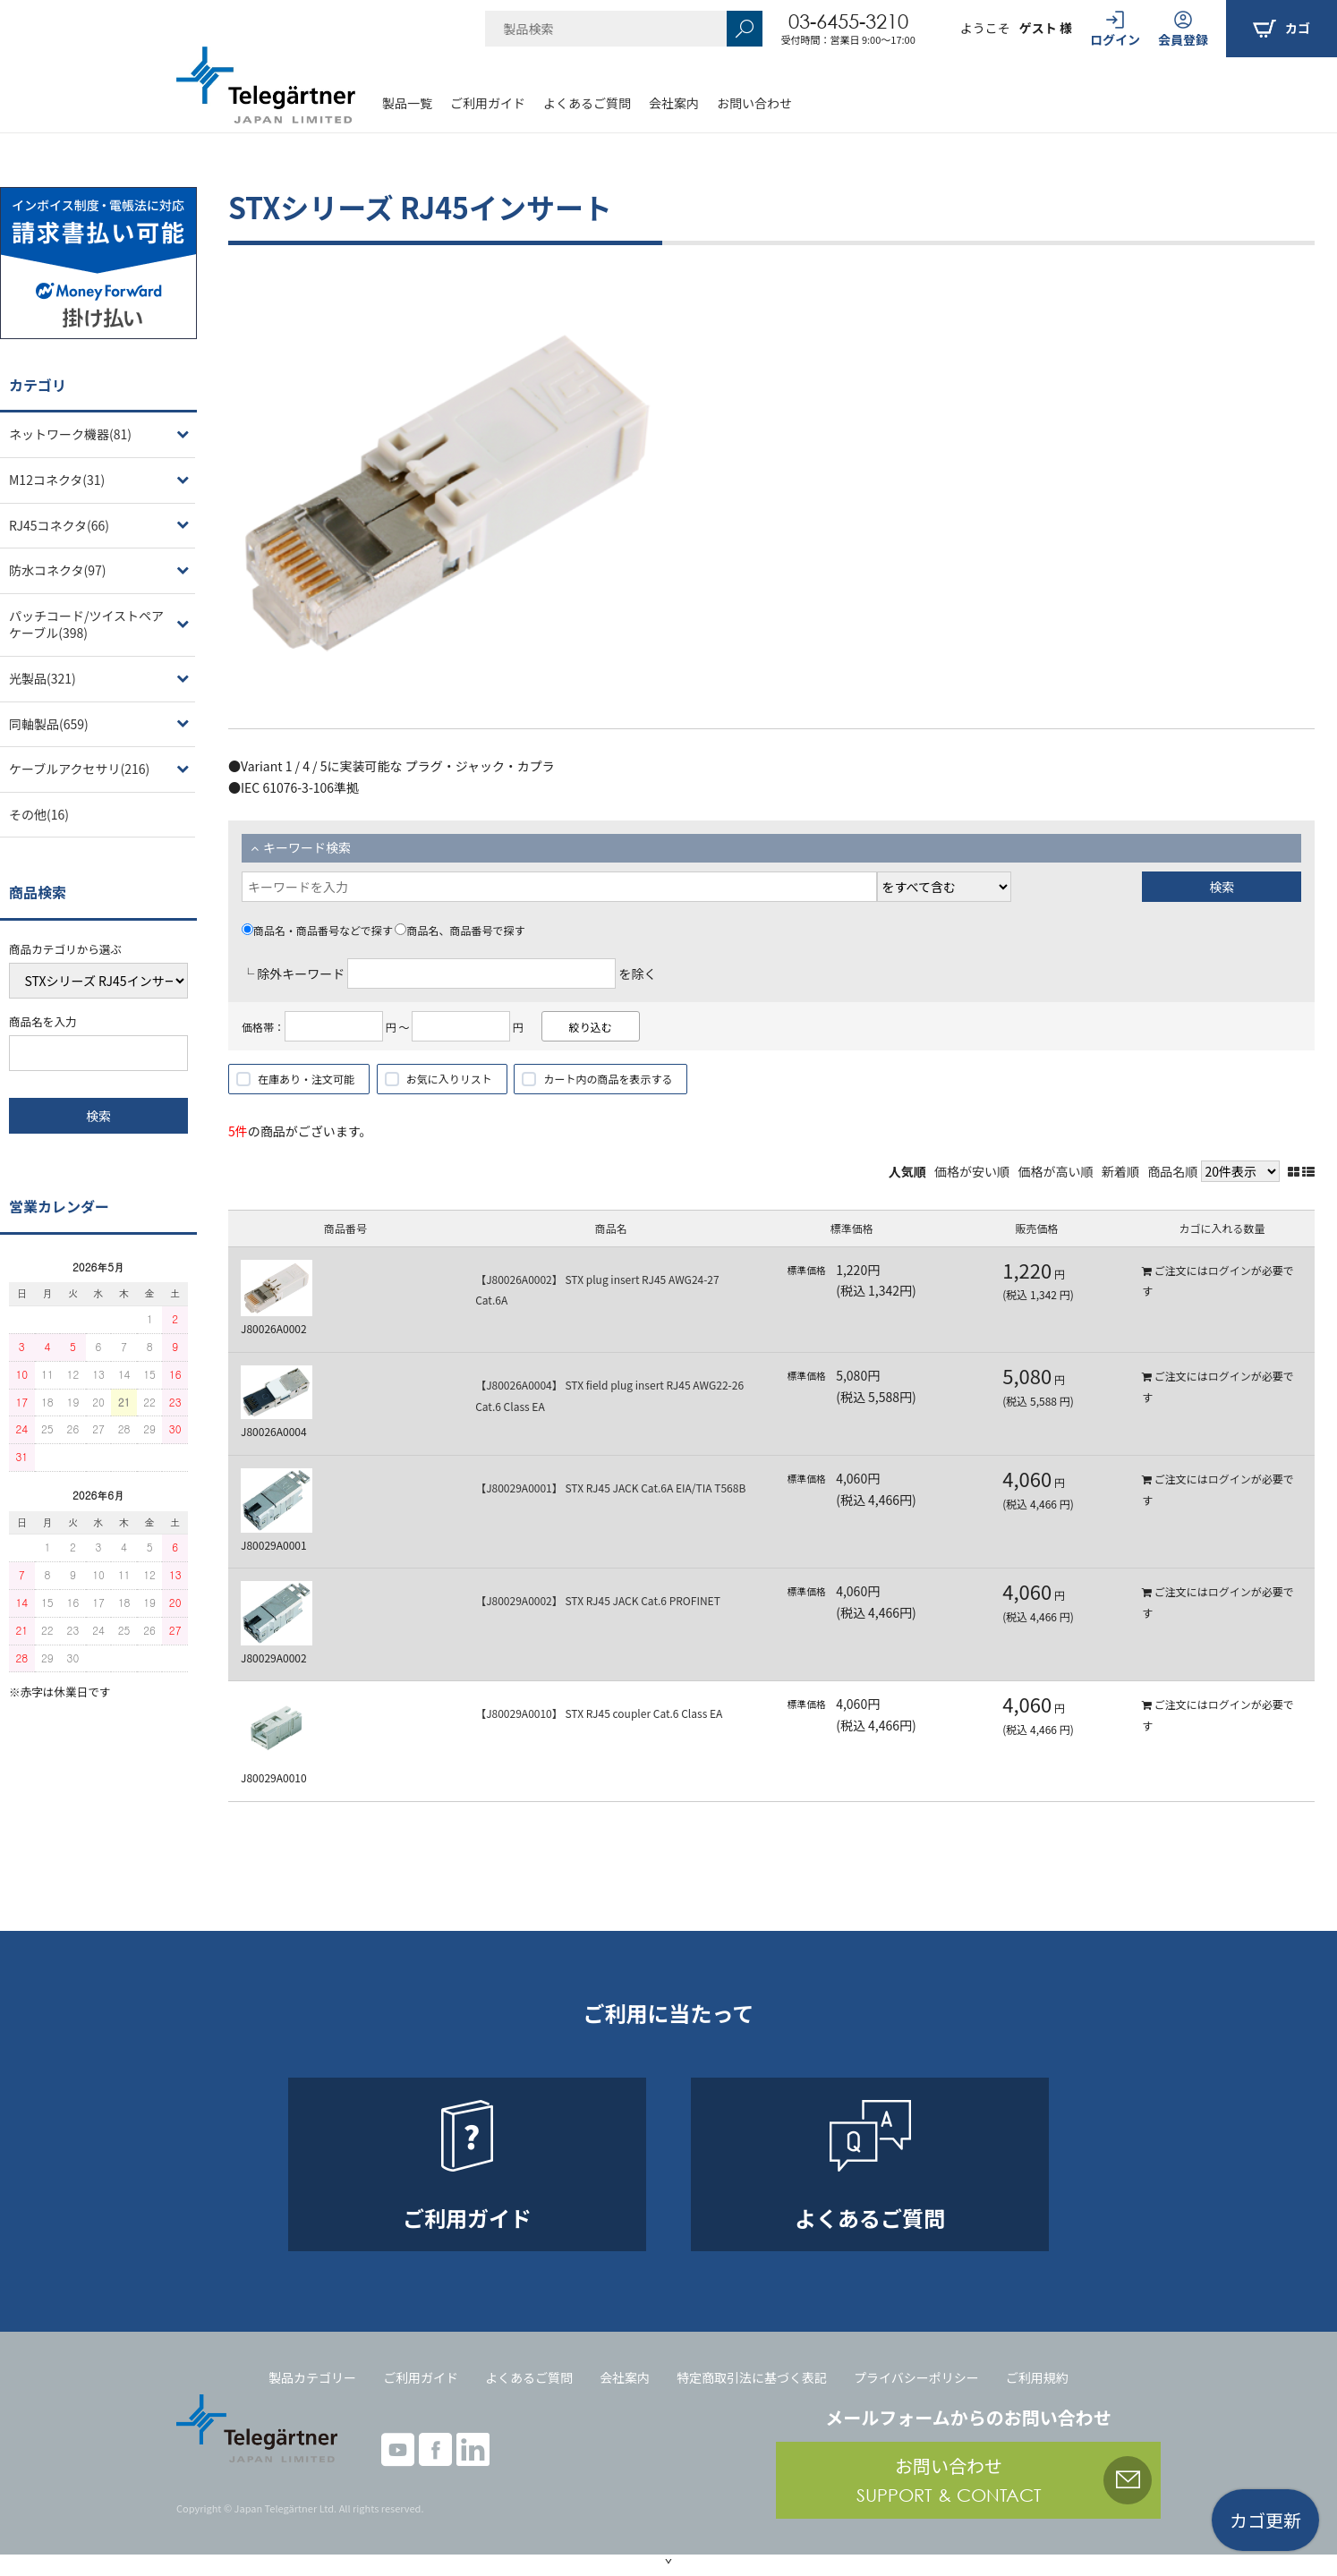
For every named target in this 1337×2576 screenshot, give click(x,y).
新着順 (1120, 1171)
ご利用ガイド (487, 103)
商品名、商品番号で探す (459, 930)
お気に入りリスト (449, 1078)
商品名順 (1172, 1171)
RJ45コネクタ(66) (59, 525)
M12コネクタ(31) (57, 480)
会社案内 (674, 103)
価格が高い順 (1056, 1171)
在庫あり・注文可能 (306, 1078)
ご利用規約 (1037, 2377)
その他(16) (39, 814)
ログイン (1229, 1270)
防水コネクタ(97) (57, 570)
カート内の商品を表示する (607, 1078)
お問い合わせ (754, 103)
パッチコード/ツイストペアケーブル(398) (86, 624)
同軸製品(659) (49, 724)
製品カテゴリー (312, 2377)
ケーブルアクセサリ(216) (79, 769)
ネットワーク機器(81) (70, 434)
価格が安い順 (971, 1171)
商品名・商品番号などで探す (317, 930)
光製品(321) (42, 678)
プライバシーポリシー (916, 2377)
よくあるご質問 (587, 103)
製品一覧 (407, 103)
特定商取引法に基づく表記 (752, 2377)
